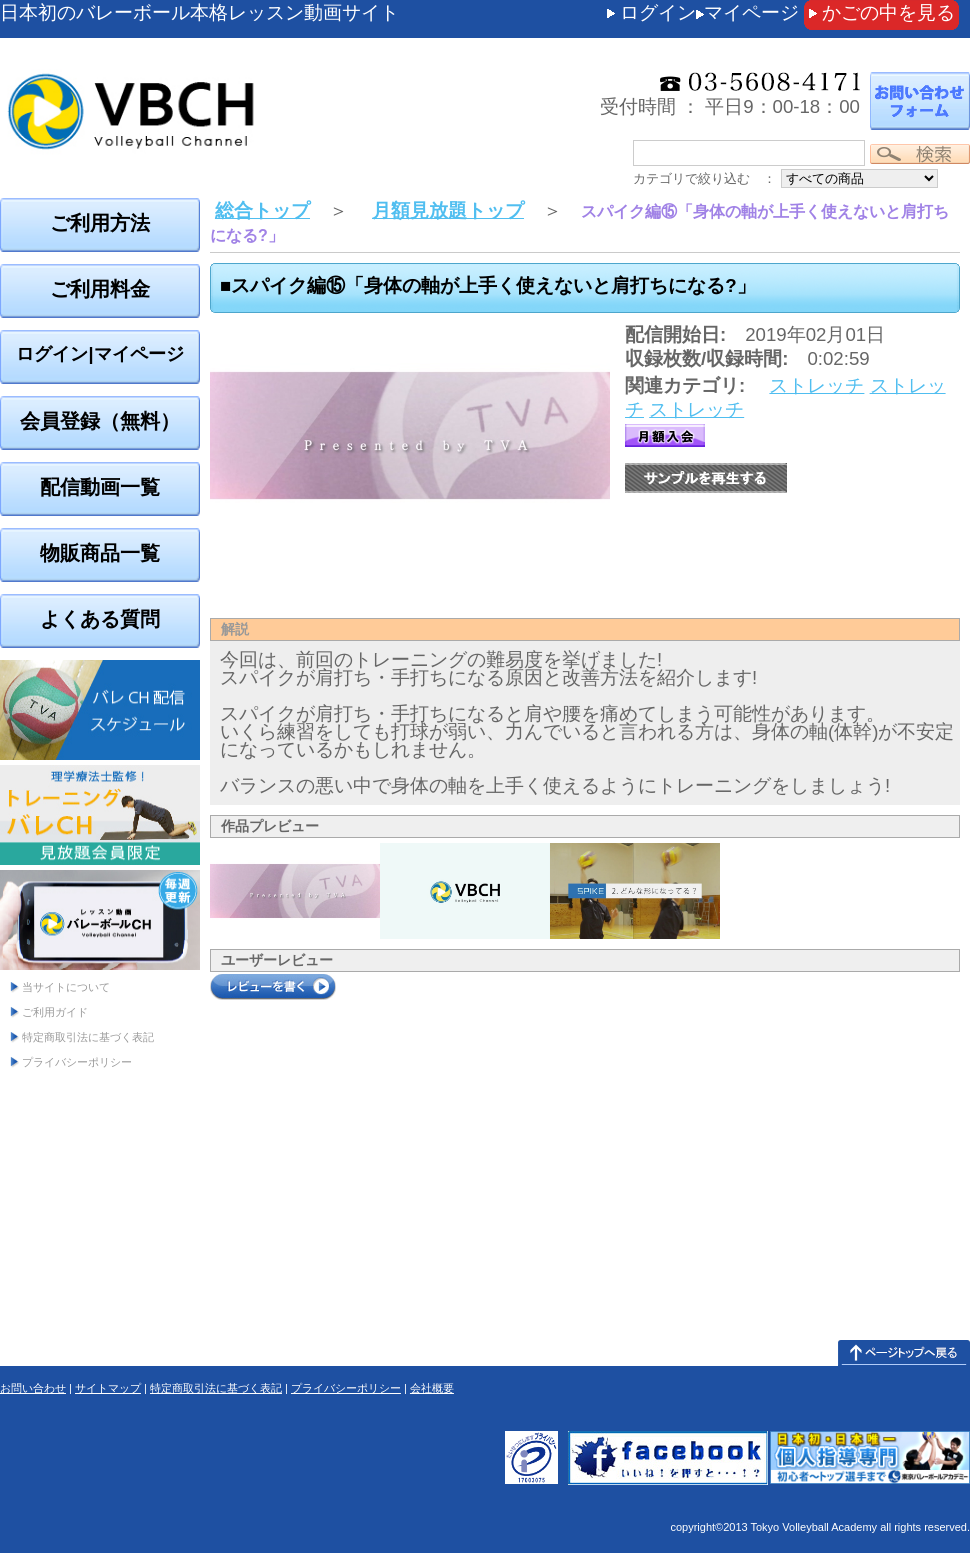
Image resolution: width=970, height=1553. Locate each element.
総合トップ (262, 210)
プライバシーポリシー (77, 1062)
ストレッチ (816, 385)
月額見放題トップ (448, 210)
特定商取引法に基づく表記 (88, 1037)
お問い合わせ (33, 1388)
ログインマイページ (709, 12)
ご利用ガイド (55, 1012)
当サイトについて (66, 987)
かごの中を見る (888, 12)
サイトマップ (108, 1388)
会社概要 (432, 1388)
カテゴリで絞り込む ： (704, 178)
